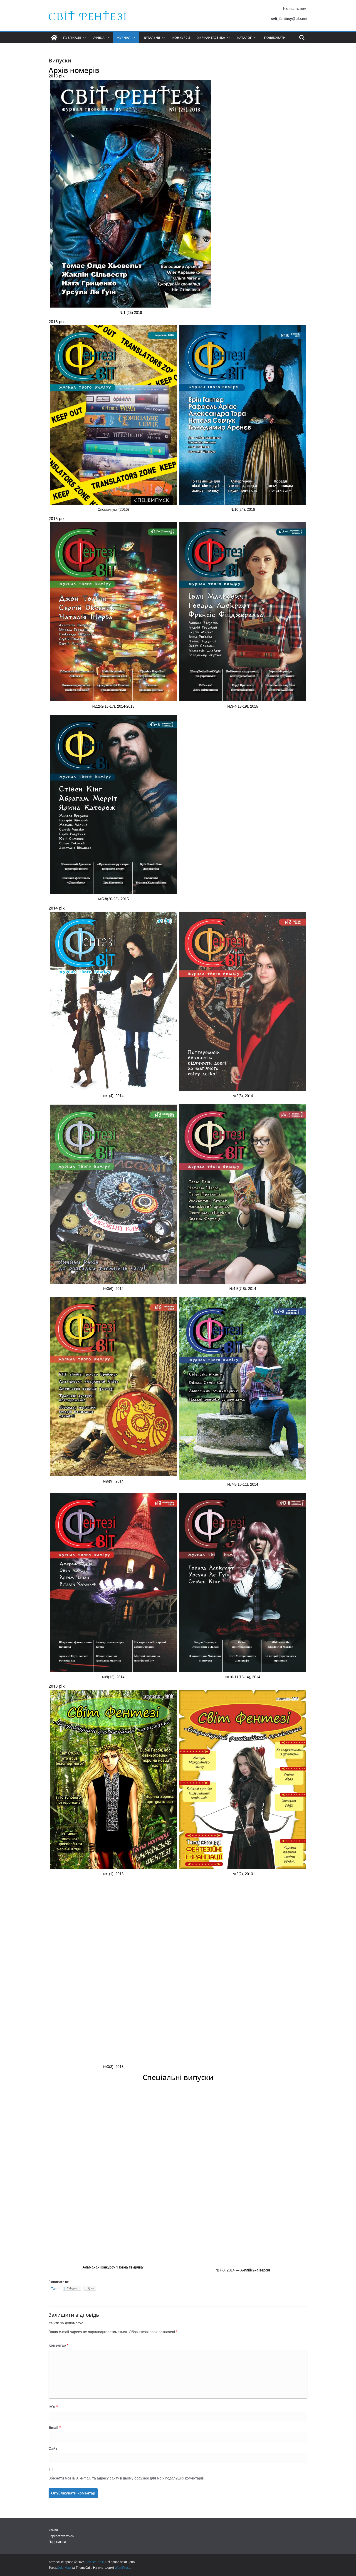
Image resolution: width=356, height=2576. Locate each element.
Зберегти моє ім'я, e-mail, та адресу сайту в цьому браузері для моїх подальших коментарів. (127, 2478)
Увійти (53, 2530)
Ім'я (53, 2407)
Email (55, 2428)
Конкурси (181, 37)
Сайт (53, 2448)
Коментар (58, 2345)
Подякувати (275, 37)
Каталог (244, 37)
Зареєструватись (61, 2536)
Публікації (72, 37)
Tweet (56, 2289)
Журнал (123, 37)
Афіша (98, 37)
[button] (83, 38)
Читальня (151, 37)
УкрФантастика (211, 37)
